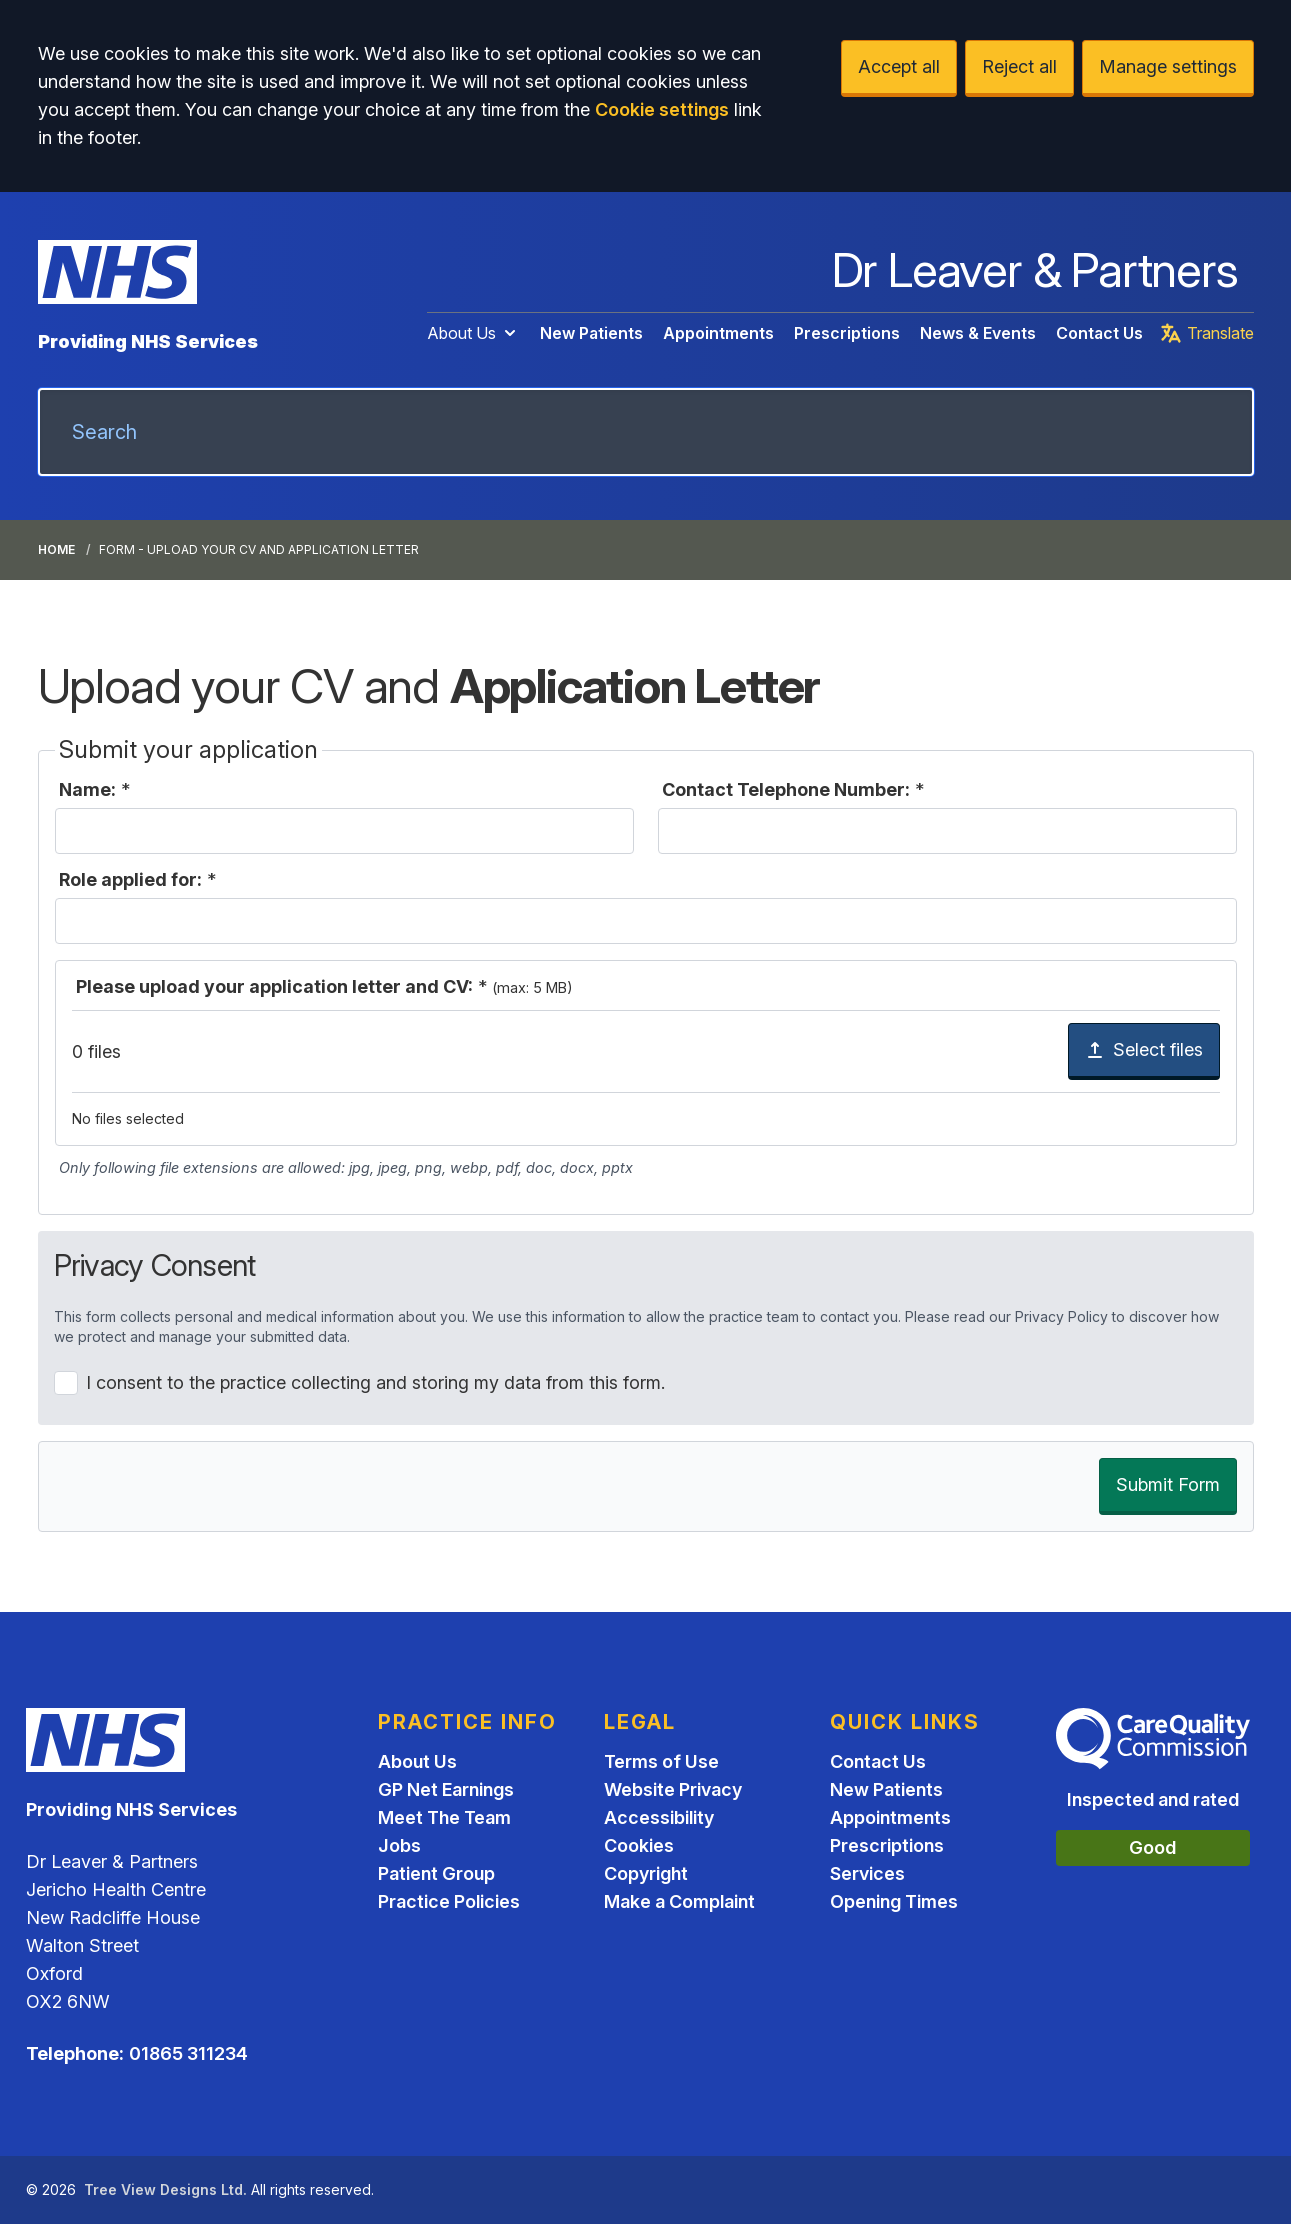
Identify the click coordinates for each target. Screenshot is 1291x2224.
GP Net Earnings (446, 1789)
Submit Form (1168, 1484)
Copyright (646, 1873)
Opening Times (894, 1901)
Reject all (1019, 66)
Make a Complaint (679, 1901)
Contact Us (1099, 333)
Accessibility (659, 1817)
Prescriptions (847, 333)
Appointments (718, 333)
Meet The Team (444, 1817)
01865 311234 (188, 2053)
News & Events (978, 333)
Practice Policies (449, 1901)
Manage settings (1168, 66)
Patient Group (436, 1873)
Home (56, 549)
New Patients (591, 333)
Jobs (399, 1845)
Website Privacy (673, 1789)
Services (867, 1873)
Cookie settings (662, 109)
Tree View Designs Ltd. (165, 2189)
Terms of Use (661, 1761)
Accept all (899, 66)
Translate (1206, 333)
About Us (473, 333)
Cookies (639, 1845)
